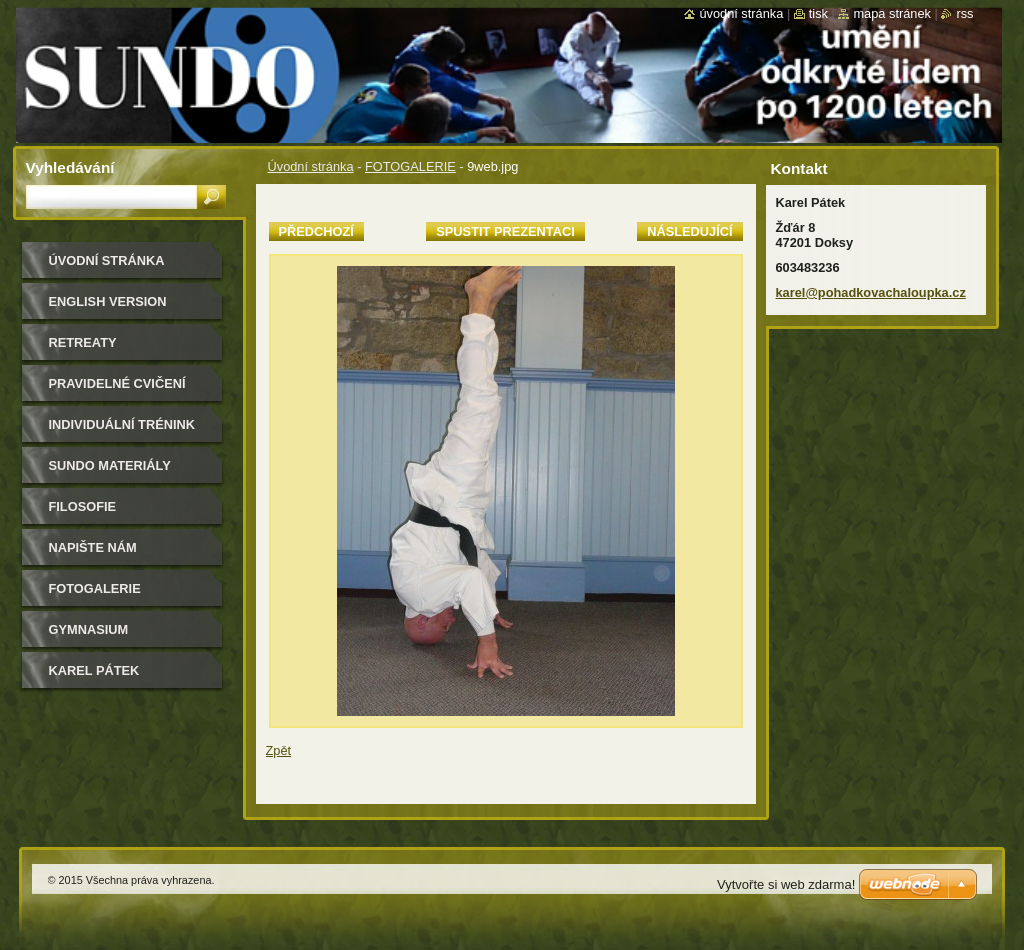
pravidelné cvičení (117, 383)
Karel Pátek (94, 670)
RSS (964, 13)
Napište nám (93, 547)
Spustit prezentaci (505, 231)
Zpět (279, 750)
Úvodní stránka (311, 166)
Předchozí (316, 231)
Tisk (818, 13)
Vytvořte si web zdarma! (786, 884)
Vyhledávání (70, 167)
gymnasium (89, 629)
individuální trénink (122, 424)
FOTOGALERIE (410, 166)
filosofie (83, 506)
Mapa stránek (892, 13)
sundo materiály (110, 465)
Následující (689, 231)
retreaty (83, 342)
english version (108, 301)
